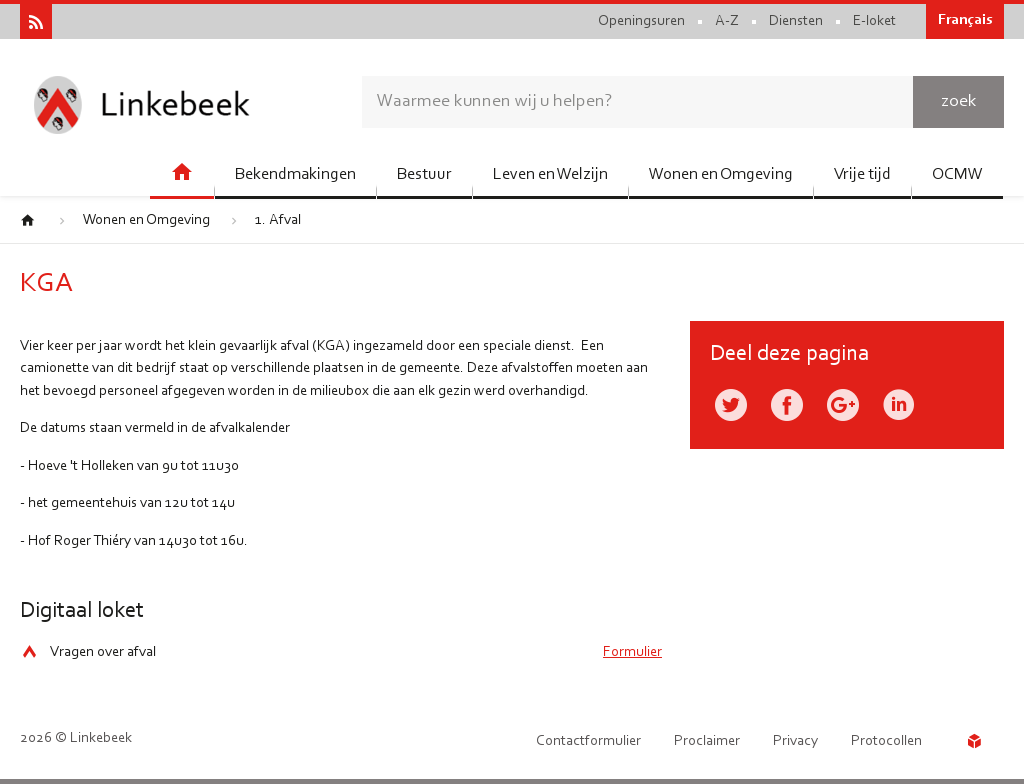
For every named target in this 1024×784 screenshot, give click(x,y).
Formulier (632, 652)
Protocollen (886, 741)
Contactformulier (588, 741)
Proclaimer (707, 741)
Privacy (795, 741)
